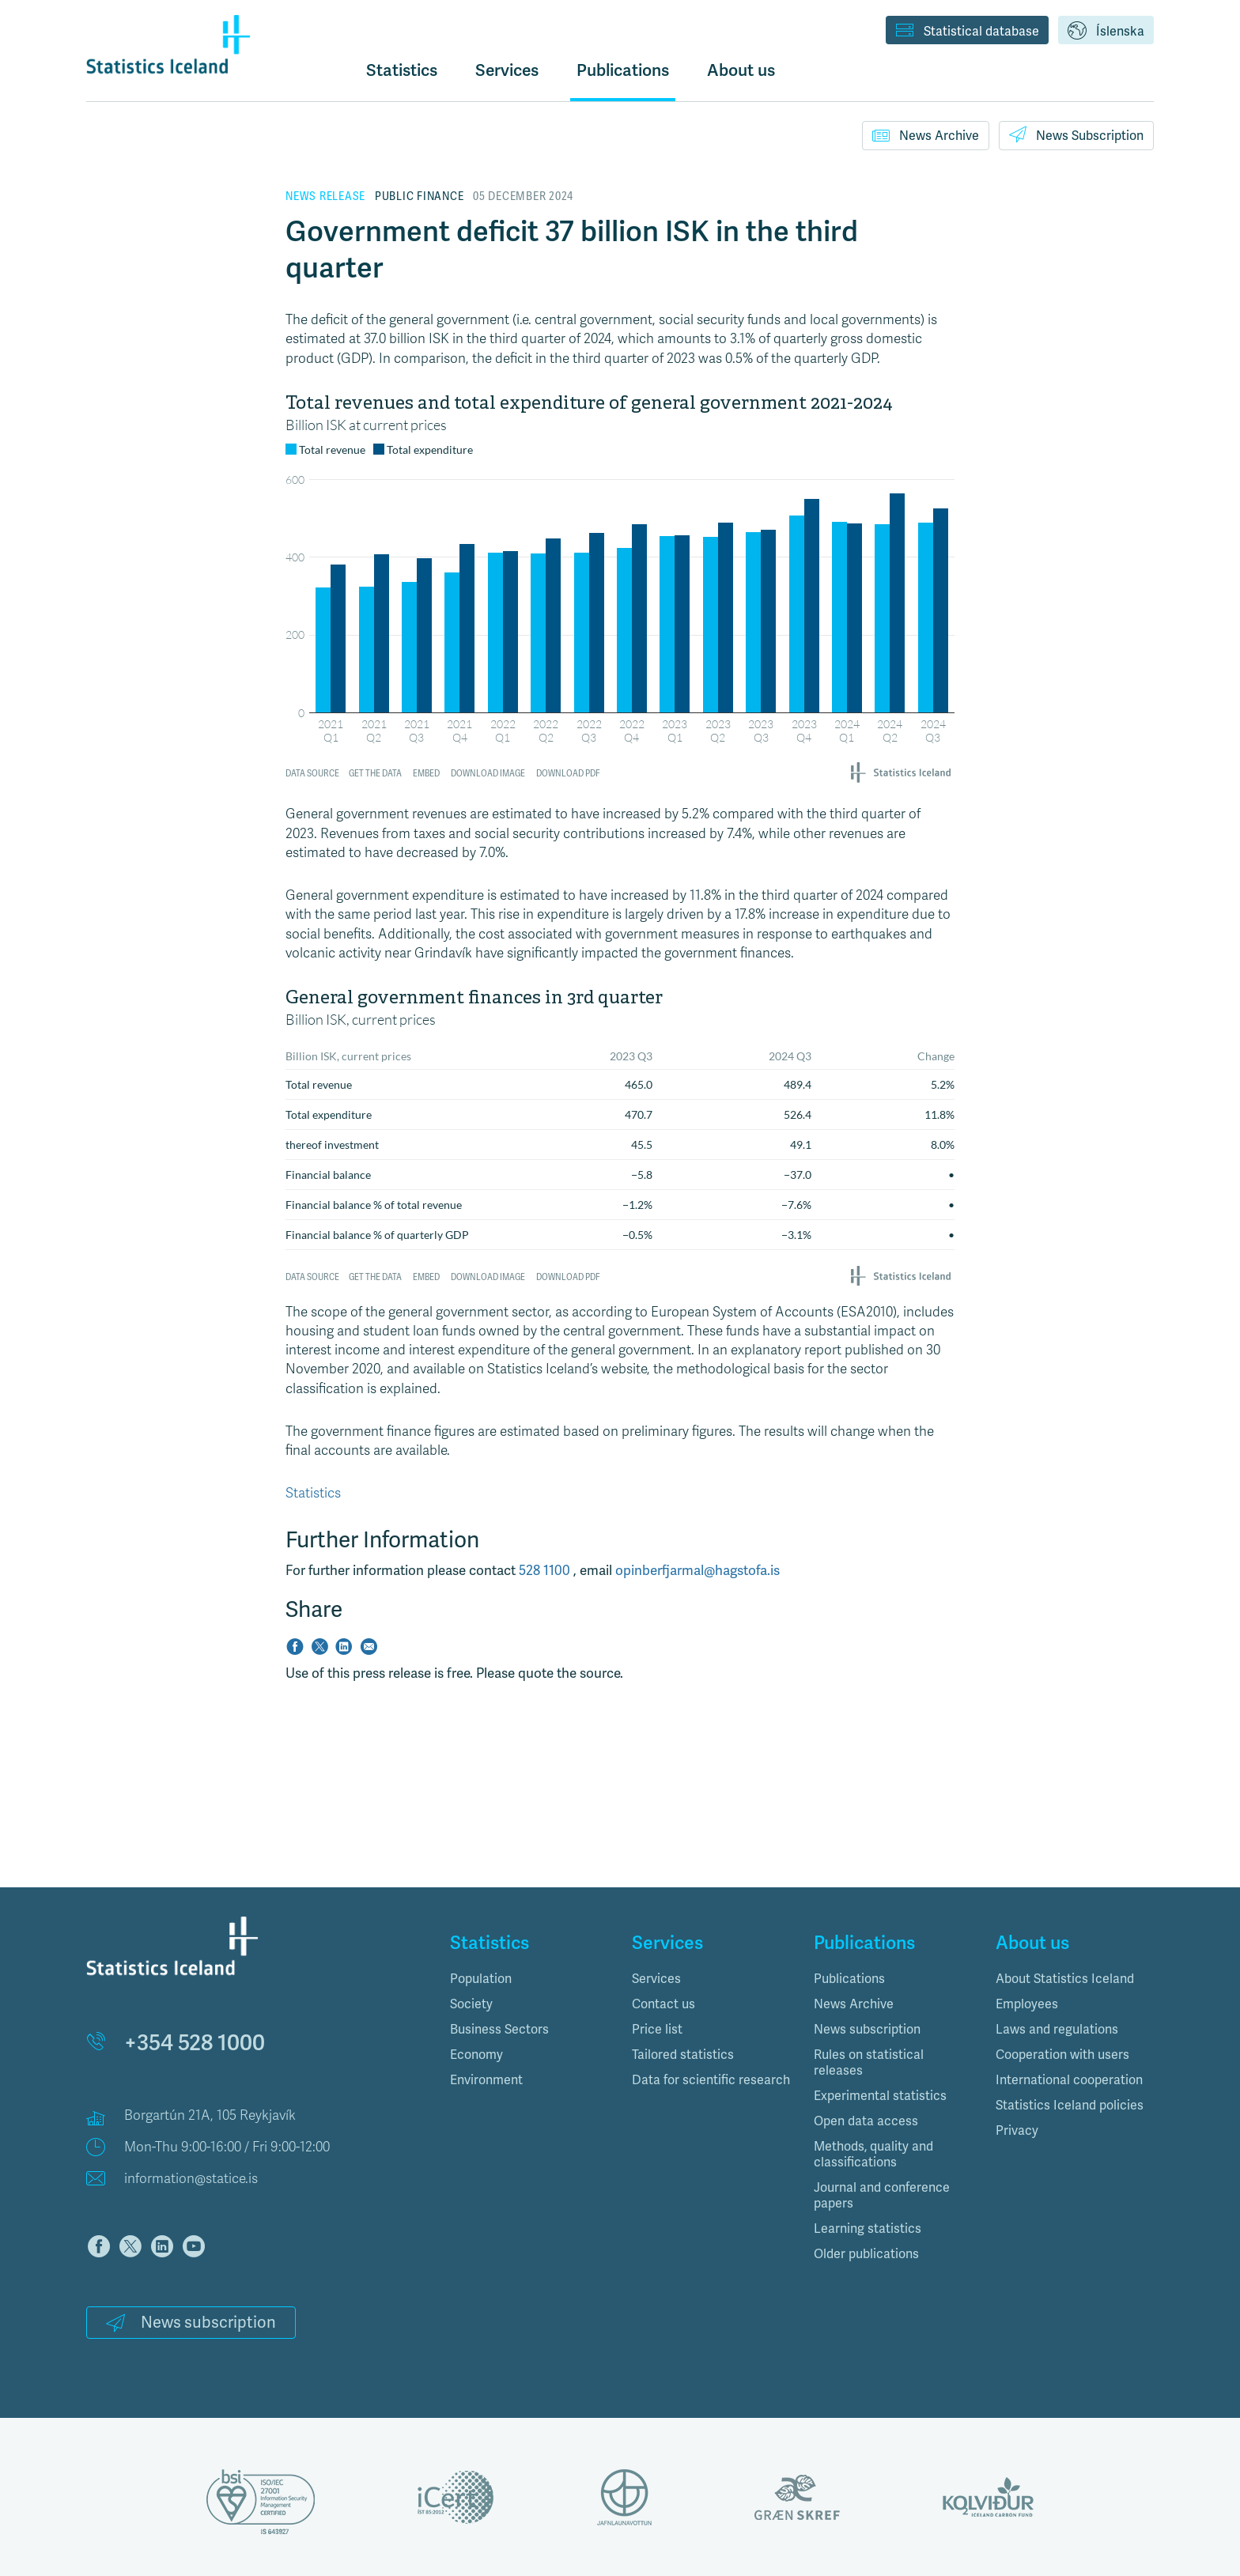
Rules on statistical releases (869, 2062)
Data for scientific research (711, 2080)
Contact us (663, 2004)
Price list (657, 2029)
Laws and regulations (1057, 2029)
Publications (849, 1978)
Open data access (866, 2121)
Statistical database (967, 31)
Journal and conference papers (882, 2195)
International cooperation (1069, 2080)
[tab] (529, 1979)
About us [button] (741, 70)
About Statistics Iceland (1065, 1978)
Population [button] (481, 1978)
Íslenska (1106, 31)
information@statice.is (191, 2178)
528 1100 (546, 1570)
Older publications (866, 2254)
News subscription (191, 2322)
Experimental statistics (880, 2095)
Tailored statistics (683, 2054)
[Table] (620, 1136)
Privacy (1017, 2130)
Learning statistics (867, 2228)
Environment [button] (486, 2080)
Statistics (401, 70)
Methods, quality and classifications (873, 2154)
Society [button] (471, 2004)
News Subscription (1076, 134)
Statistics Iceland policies (1070, 2105)
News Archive (925, 135)
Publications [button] (623, 70)
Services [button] (507, 70)
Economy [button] (476, 2054)
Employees (1027, 2004)
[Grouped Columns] (620, 590)
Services (656, 1978)
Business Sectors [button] (499, 2029)
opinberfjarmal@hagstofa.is (697, 1570)
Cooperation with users (1062, 2054)
